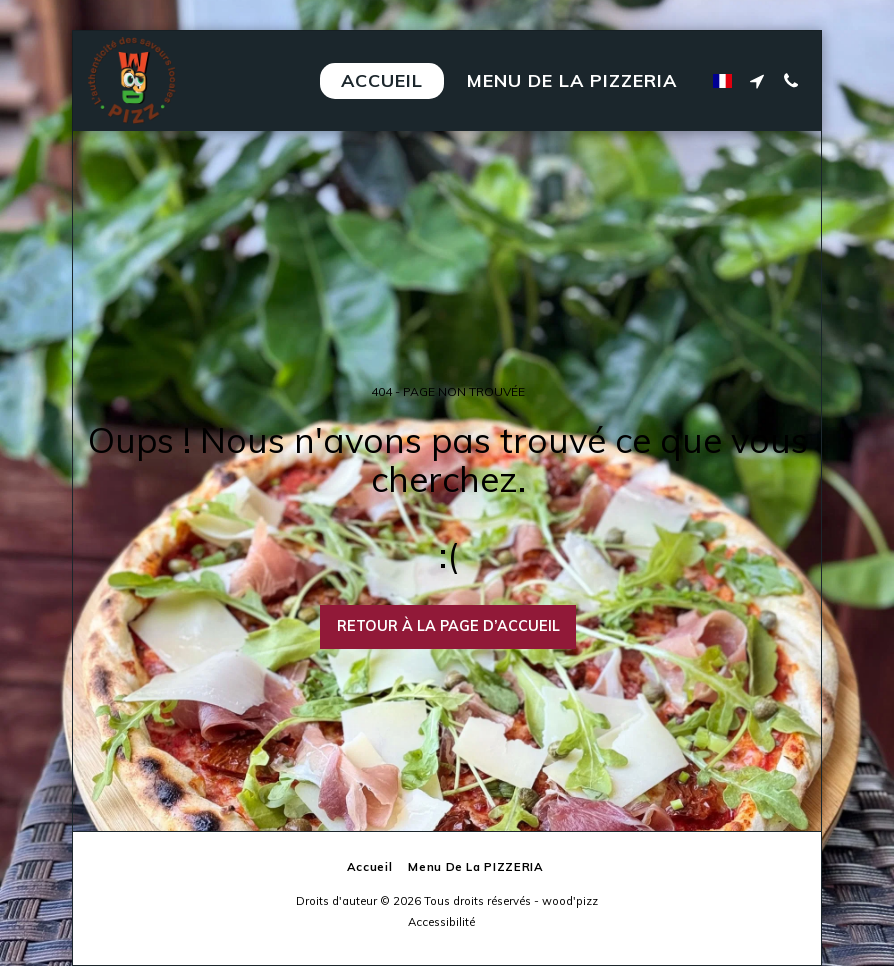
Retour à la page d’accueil (448, 626)
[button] (757, 81)
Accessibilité (441, 922)
